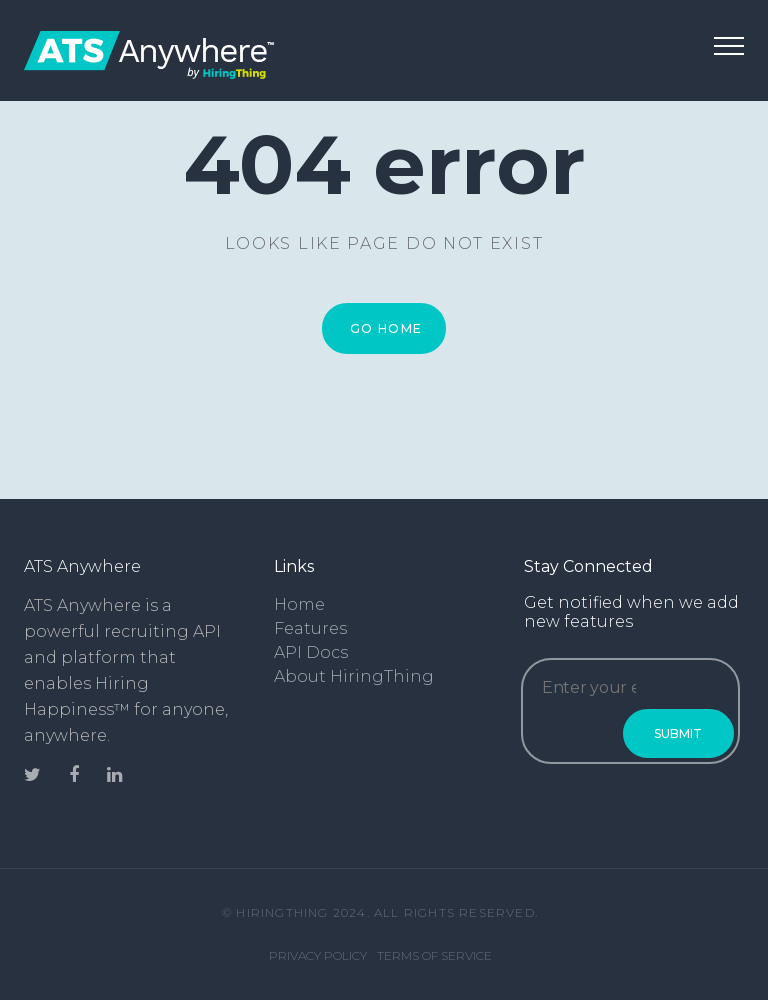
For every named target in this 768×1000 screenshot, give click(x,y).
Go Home (386, 328)
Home (299, 604)
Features (310, 628)
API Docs (311, 652)
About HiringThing (354, 676)
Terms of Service (434, 955)
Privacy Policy (318, 955)
